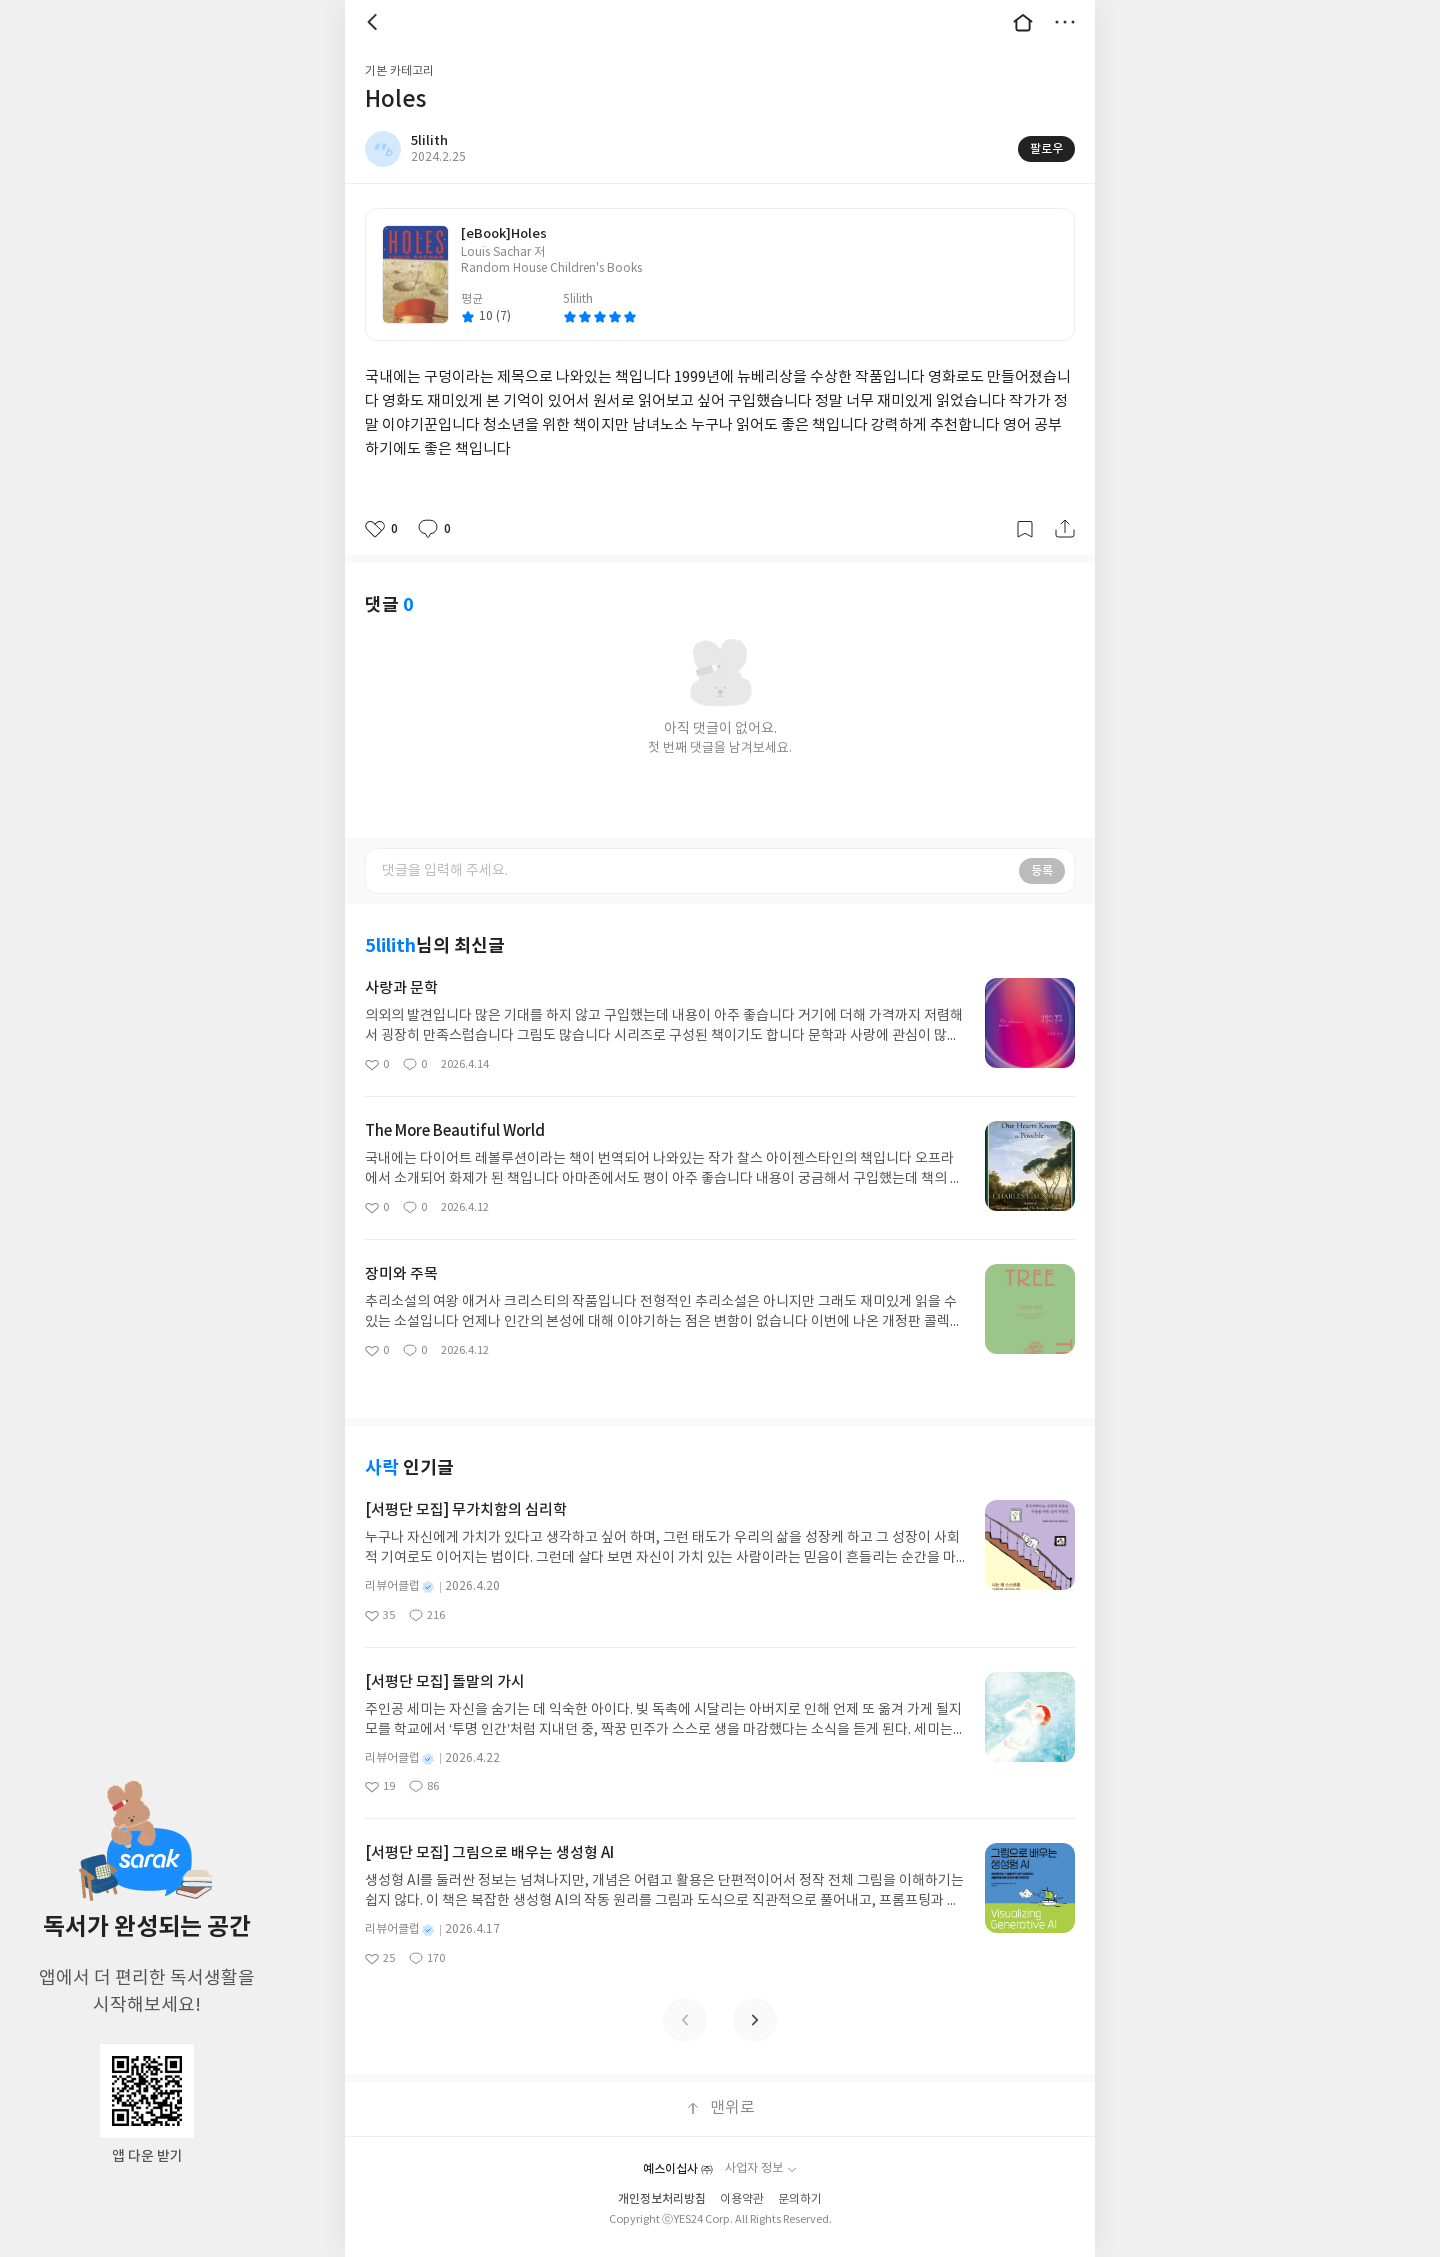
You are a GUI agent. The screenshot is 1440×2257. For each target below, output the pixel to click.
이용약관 (742, 2199)
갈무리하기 (1025, 529)
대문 (1023, 22)
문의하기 (800, 2199)
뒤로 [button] (375, 22)
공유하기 (1065, 529)
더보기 (1065, 22)
